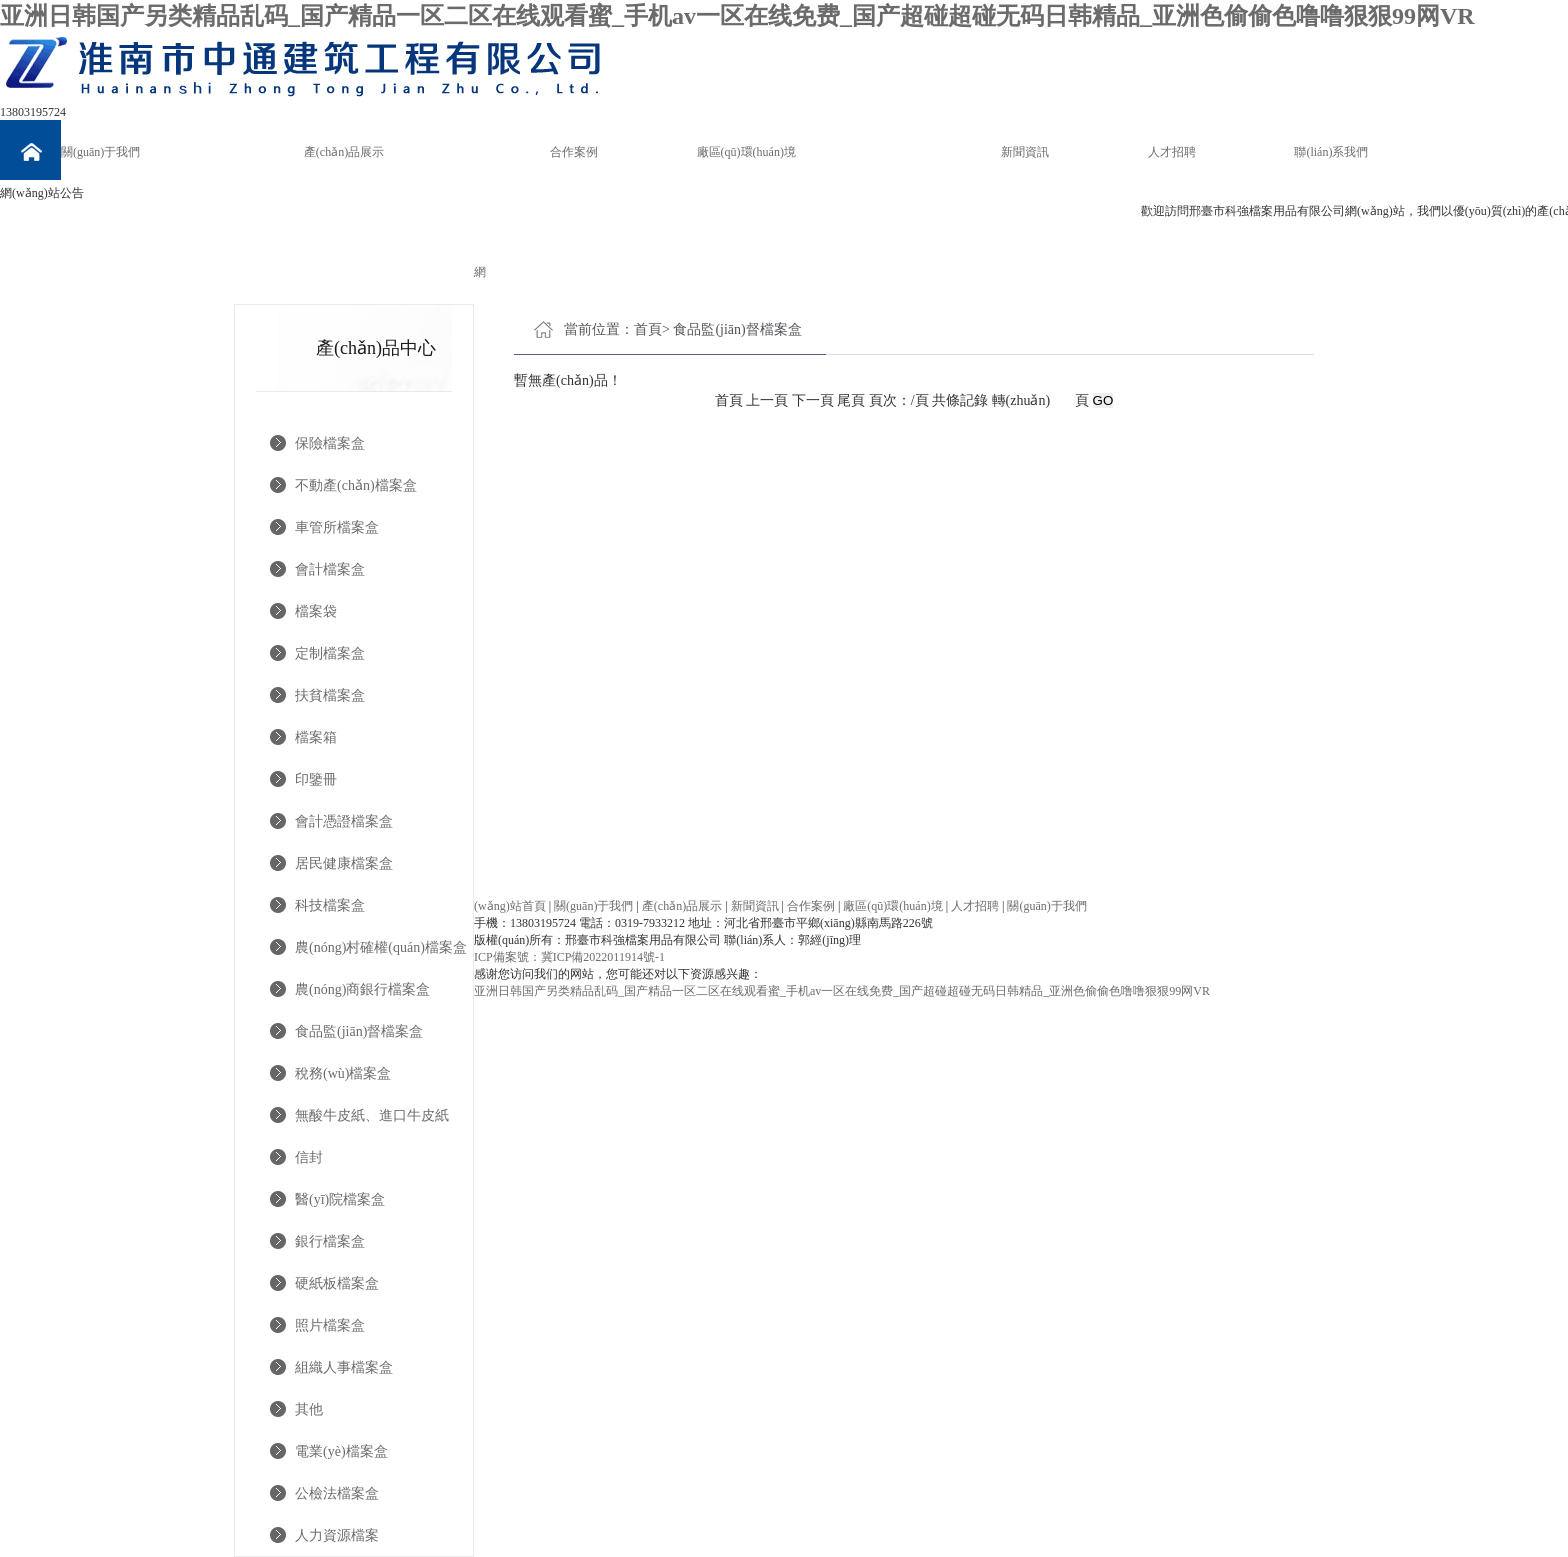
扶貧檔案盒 (330, 695)
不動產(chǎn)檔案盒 (356, 485)
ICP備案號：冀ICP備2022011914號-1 (569, 957)
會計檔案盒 (330, 569)
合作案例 (574, 152)
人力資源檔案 (337, 1535)
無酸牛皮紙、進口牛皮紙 (372, 1115)
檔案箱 (316, 737)
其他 (309, 1409)
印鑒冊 (316, 779)
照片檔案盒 (330, 1325)
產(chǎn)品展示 (344, 152)
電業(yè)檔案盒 (341, 1451)
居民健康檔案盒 (344, 863)
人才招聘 (1172, 152)
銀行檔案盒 (330, 1241)
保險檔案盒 (330, 443)
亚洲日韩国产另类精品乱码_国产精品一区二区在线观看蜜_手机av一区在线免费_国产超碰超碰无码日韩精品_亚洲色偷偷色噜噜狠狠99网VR (737, 16)
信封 (309, 1157)
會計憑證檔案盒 (344, 821)
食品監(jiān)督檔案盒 (359, 1031)
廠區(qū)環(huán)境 (746, 152)
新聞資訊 (1025, 152)
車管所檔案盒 (337, 527)
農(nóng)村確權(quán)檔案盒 (381, 947)
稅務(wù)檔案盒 (343, 1073)
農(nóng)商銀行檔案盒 (362, 989)
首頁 (648, 329)
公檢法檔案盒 (337, 1493)
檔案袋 (316, 611)
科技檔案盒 (330, 905)
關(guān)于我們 (100, 152)
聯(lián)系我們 (1331, 152)
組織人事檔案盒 (344, 1367)
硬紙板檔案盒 (337, 1283)
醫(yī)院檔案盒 (340, 1199)
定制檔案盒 (330, 653)
